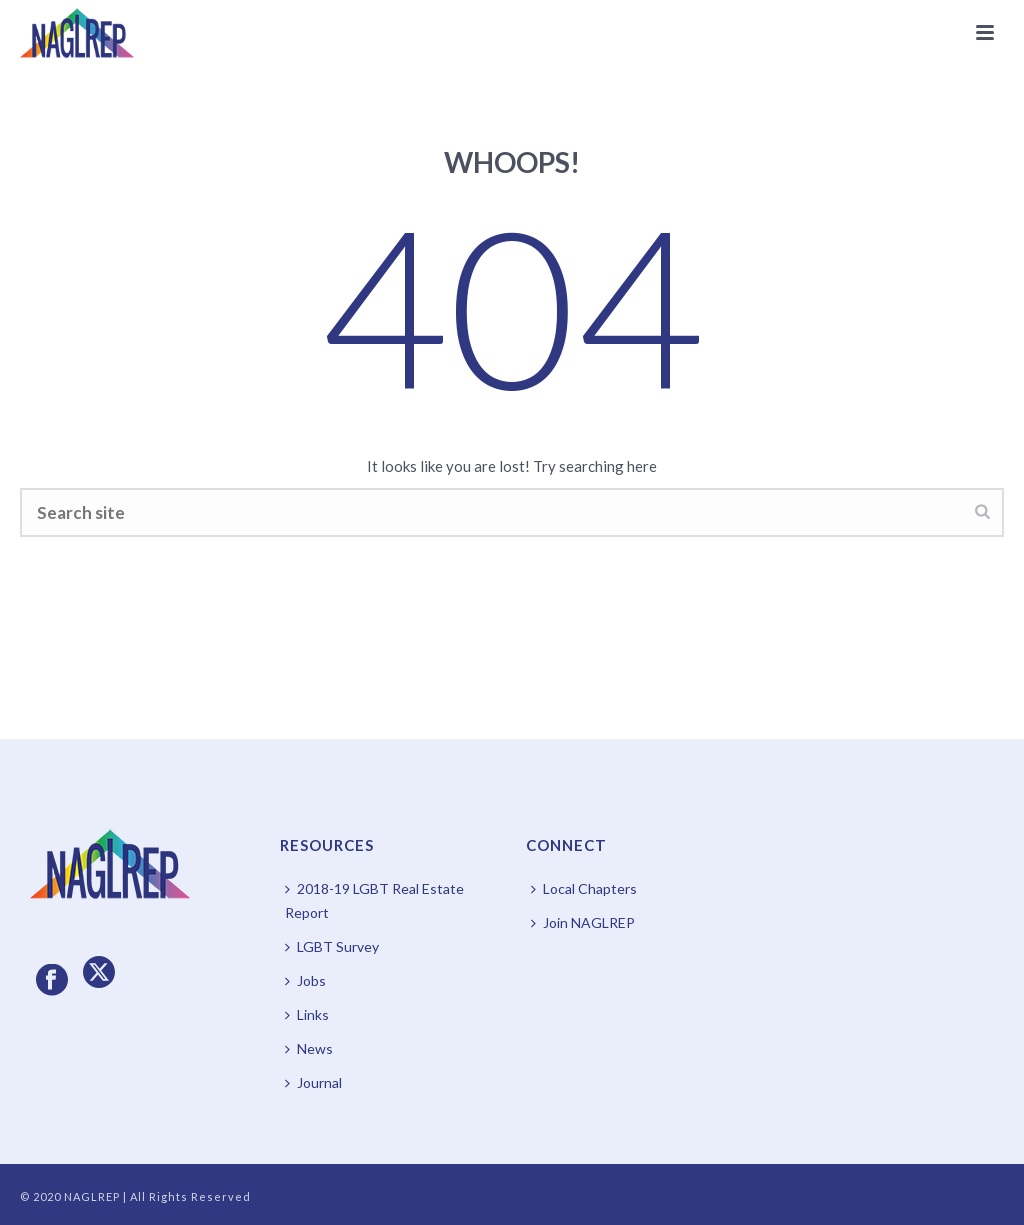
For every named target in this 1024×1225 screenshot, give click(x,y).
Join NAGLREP (583, 922)
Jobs (305, 980)
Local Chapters (584, 888)
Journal (313, 1082)
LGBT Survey (332, 946)
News (309, 1048)
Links (307, 1014)
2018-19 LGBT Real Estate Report (374, 900)
